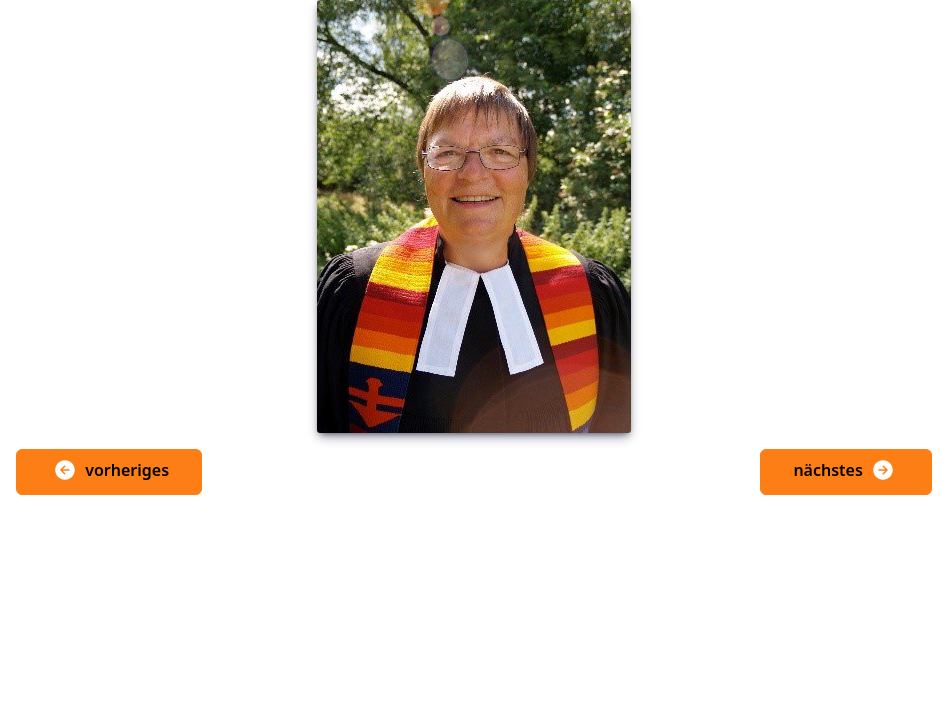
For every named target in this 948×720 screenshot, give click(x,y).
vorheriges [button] (111, 470)
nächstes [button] (844, 470)
